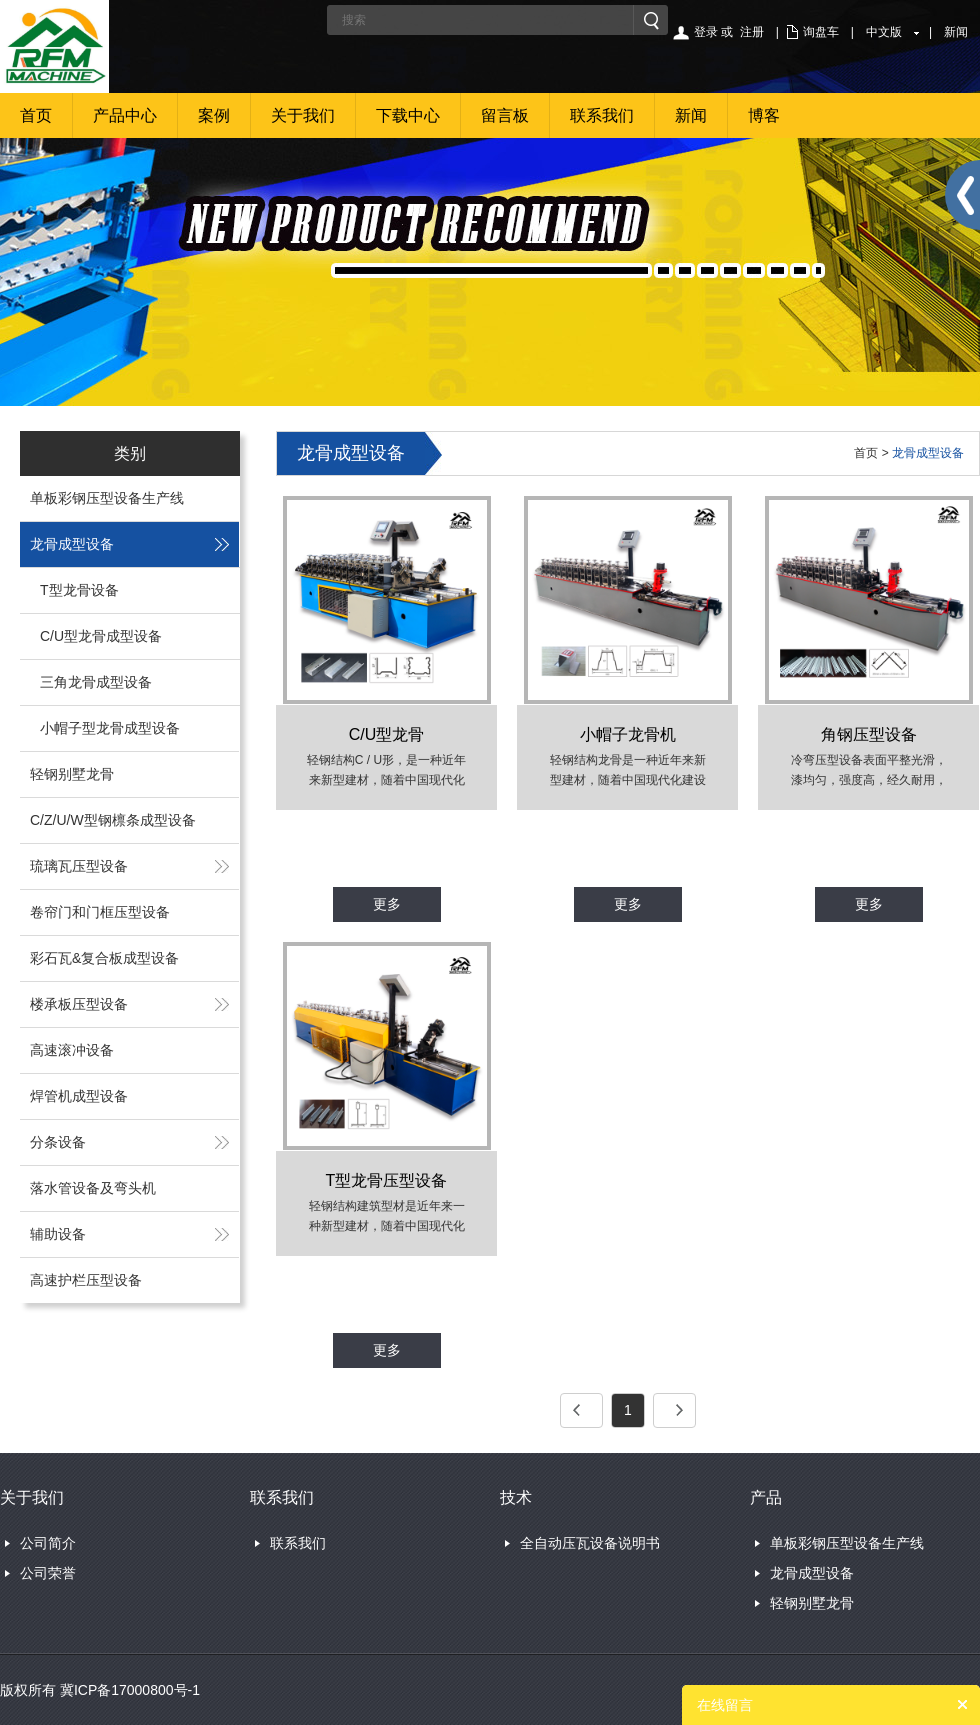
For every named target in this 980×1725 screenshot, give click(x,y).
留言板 (505, 115)
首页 (36, 115)
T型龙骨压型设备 (387, 1180)
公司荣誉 (48, 1573)
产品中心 (125, 115)
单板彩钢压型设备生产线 (107, 498)
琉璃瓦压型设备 (79, 866)
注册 (752, 32)
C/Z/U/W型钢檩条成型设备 (113, 820)
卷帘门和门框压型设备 (100, 912)
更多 (387, 904)
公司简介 (48, 1543)
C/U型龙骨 (387, 734)
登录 (706, 32)
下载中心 (408, 115)
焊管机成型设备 (79, 1096)
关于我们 (303, 115)
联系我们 (602, 115)
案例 (214, 115)
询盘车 (821, 32)
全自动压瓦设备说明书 (590, 1543)
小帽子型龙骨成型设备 (110, 728)
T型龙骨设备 (79, 590)
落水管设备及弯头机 (93, 1188)
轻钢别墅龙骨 (72, 774)
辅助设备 (58, 1234)
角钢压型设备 (869, 734)
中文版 (884, 32)
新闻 (956, 32)
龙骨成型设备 (72, 544)
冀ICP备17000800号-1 (130, 1690)
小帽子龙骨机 (628, 734)
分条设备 (58, 1142)
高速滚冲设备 (72, 1050)
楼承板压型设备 (79, 1004)
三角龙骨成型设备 (96, 682)
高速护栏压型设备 (86, 1280)
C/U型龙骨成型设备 (101, 636)
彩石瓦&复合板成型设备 (104, 958)
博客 (764, 115)
